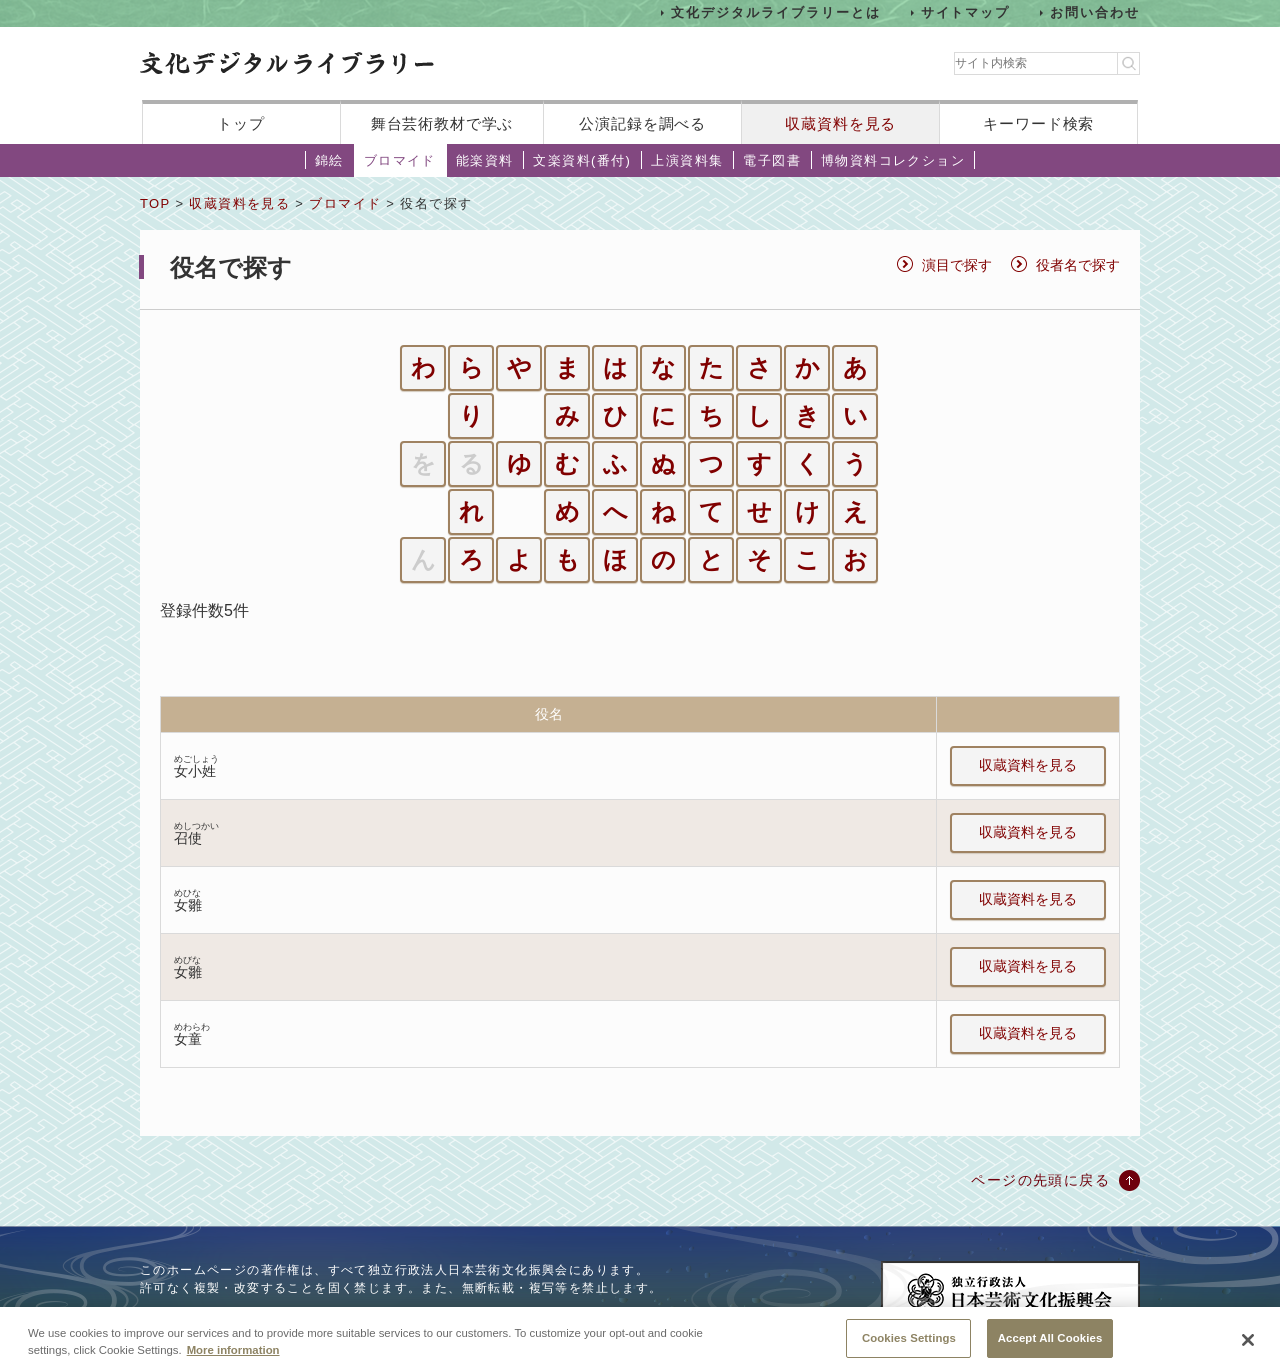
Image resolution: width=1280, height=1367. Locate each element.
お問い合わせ (1095, 12)
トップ (241, 123)
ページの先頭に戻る (1040, 1180)
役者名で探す (1078, 265)
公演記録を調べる (642, 123)
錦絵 (329, 160)
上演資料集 (687, 160)
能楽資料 (485, 160)
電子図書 (772, 160)
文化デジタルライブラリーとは (775, 12)
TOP (155, 203)
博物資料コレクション (893, 160)
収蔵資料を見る (840, 123)
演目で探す (957, 265)
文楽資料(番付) (582, 160)
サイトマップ (966, 12)
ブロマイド (400, 160)
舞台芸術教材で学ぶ (442, 123)
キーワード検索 (1038, 123)
